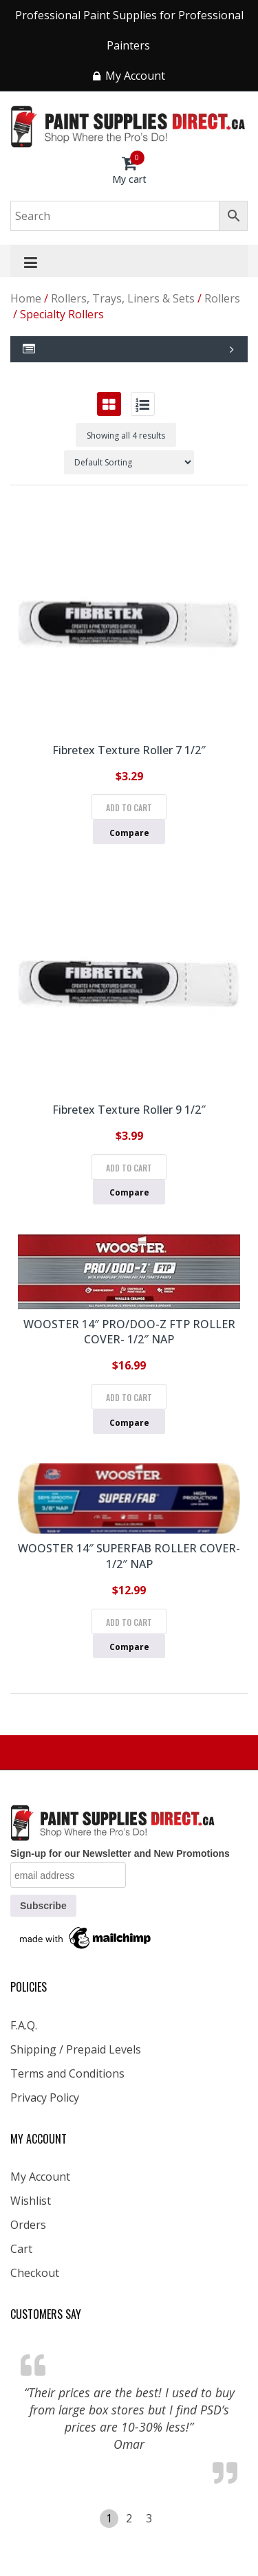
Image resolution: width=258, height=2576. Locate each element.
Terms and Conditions (67, 2073)
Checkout (34, 2272)
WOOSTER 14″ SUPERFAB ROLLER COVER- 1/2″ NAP (129, 1556)
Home (25, 298)
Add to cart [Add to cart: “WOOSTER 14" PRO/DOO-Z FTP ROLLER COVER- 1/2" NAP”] (129, 1397)
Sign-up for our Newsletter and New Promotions (120, 1853)
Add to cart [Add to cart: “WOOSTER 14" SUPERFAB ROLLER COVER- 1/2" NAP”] (129, 1622)
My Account (40, 2176)
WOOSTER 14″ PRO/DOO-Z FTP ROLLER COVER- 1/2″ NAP (129, 1332)
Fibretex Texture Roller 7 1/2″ (129, 750)
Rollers (222, 298)
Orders (28, 2224)
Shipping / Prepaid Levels (75, 2049)
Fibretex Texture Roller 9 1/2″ (129, 1109)
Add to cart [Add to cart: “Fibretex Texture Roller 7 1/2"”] (129, 807)
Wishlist (30, 2200)
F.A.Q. (23, 2025)
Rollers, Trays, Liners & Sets (123, 298)
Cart (21, 2248)
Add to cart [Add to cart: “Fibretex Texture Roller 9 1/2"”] (129, 1168)
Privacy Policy (44, 2097)
